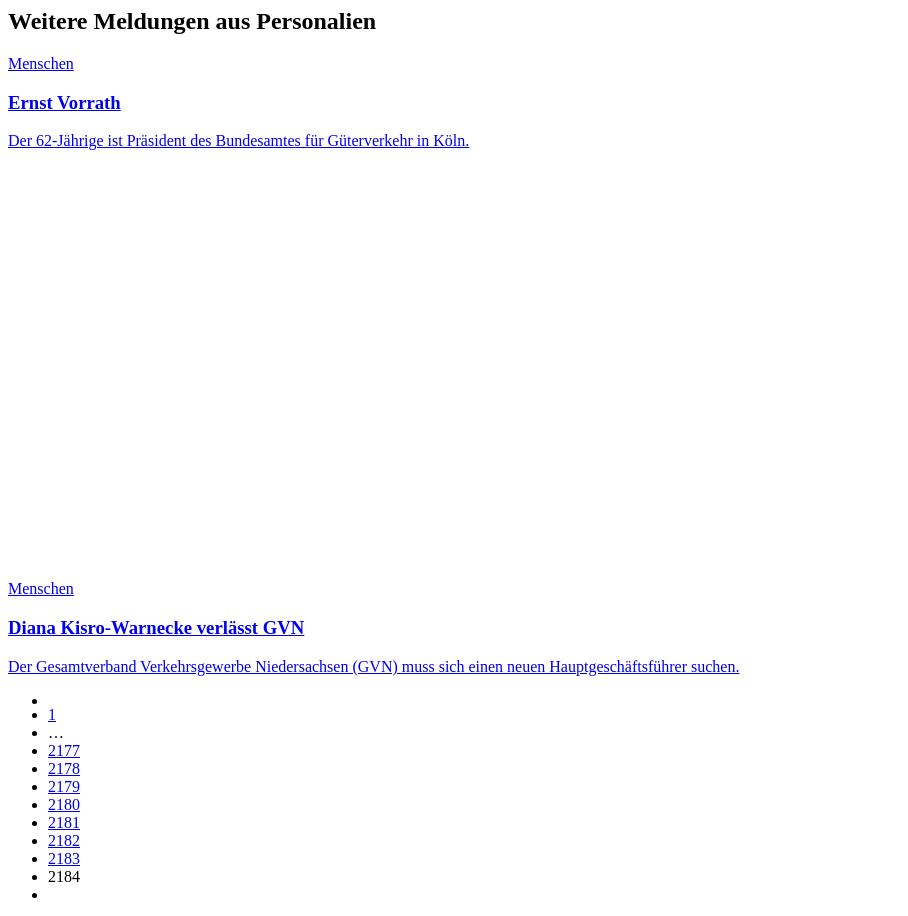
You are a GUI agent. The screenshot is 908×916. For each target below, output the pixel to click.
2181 (64, 822)
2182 (64, 840)
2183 (64, 858)
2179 (64, 786)
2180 (64, 804)
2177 (64, 750)
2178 (64, 768)
